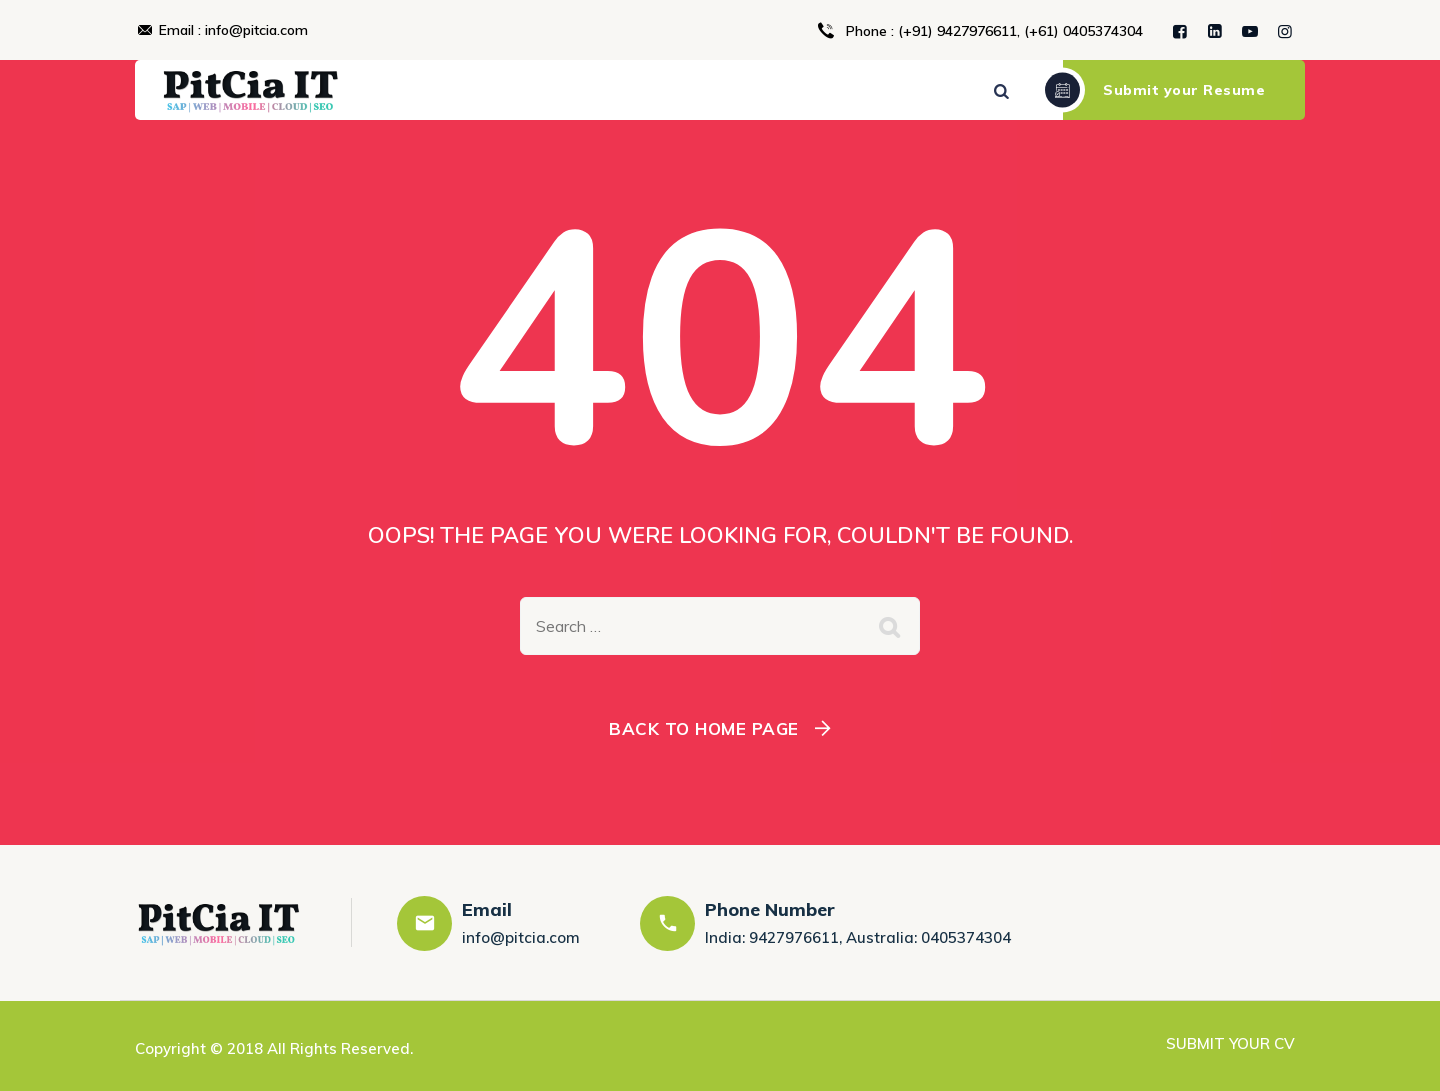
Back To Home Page (704, 728)
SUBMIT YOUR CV (1230, 1043)
